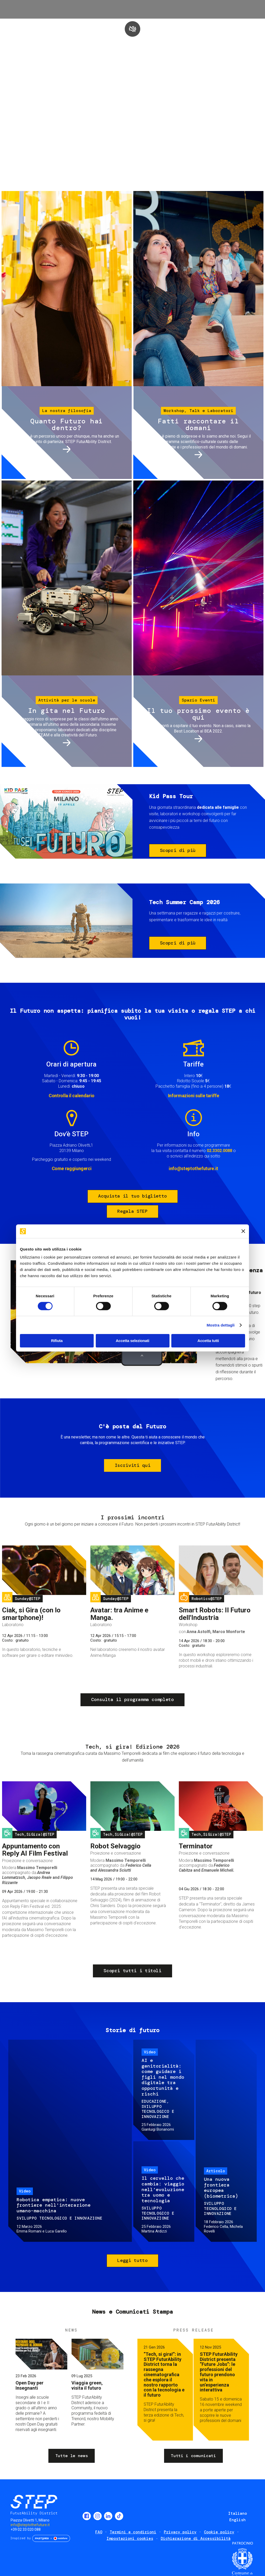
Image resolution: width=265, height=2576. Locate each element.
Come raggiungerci (72, 1168)
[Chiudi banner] (243, 1231)
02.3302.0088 (219, 1150)
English (237, 2519)
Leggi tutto (132, 2260)
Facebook (87, 2516)
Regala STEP (132, 1211)
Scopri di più (178, 850)
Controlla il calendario (71, 1095)
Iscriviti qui (132, 1465)
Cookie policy (219, 2532)
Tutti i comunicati (193, 2455)
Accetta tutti (208, 1340)
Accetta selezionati (132, 1340)
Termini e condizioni (133, 2532)
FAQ (98, 2532)
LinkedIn (108, 2516)
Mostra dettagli (220, 1325)
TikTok (119, 2516)
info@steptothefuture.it (193, 1168)
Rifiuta (57, 1340)
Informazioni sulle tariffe (193, 1095)
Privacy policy (180, 2532)
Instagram (97, 2516)
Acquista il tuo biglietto (132, 1196)
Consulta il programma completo (132, 1699)
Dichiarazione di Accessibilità (196, 2538)
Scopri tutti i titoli (132, 1971)
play (132, 29)
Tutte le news (71, 2455)
